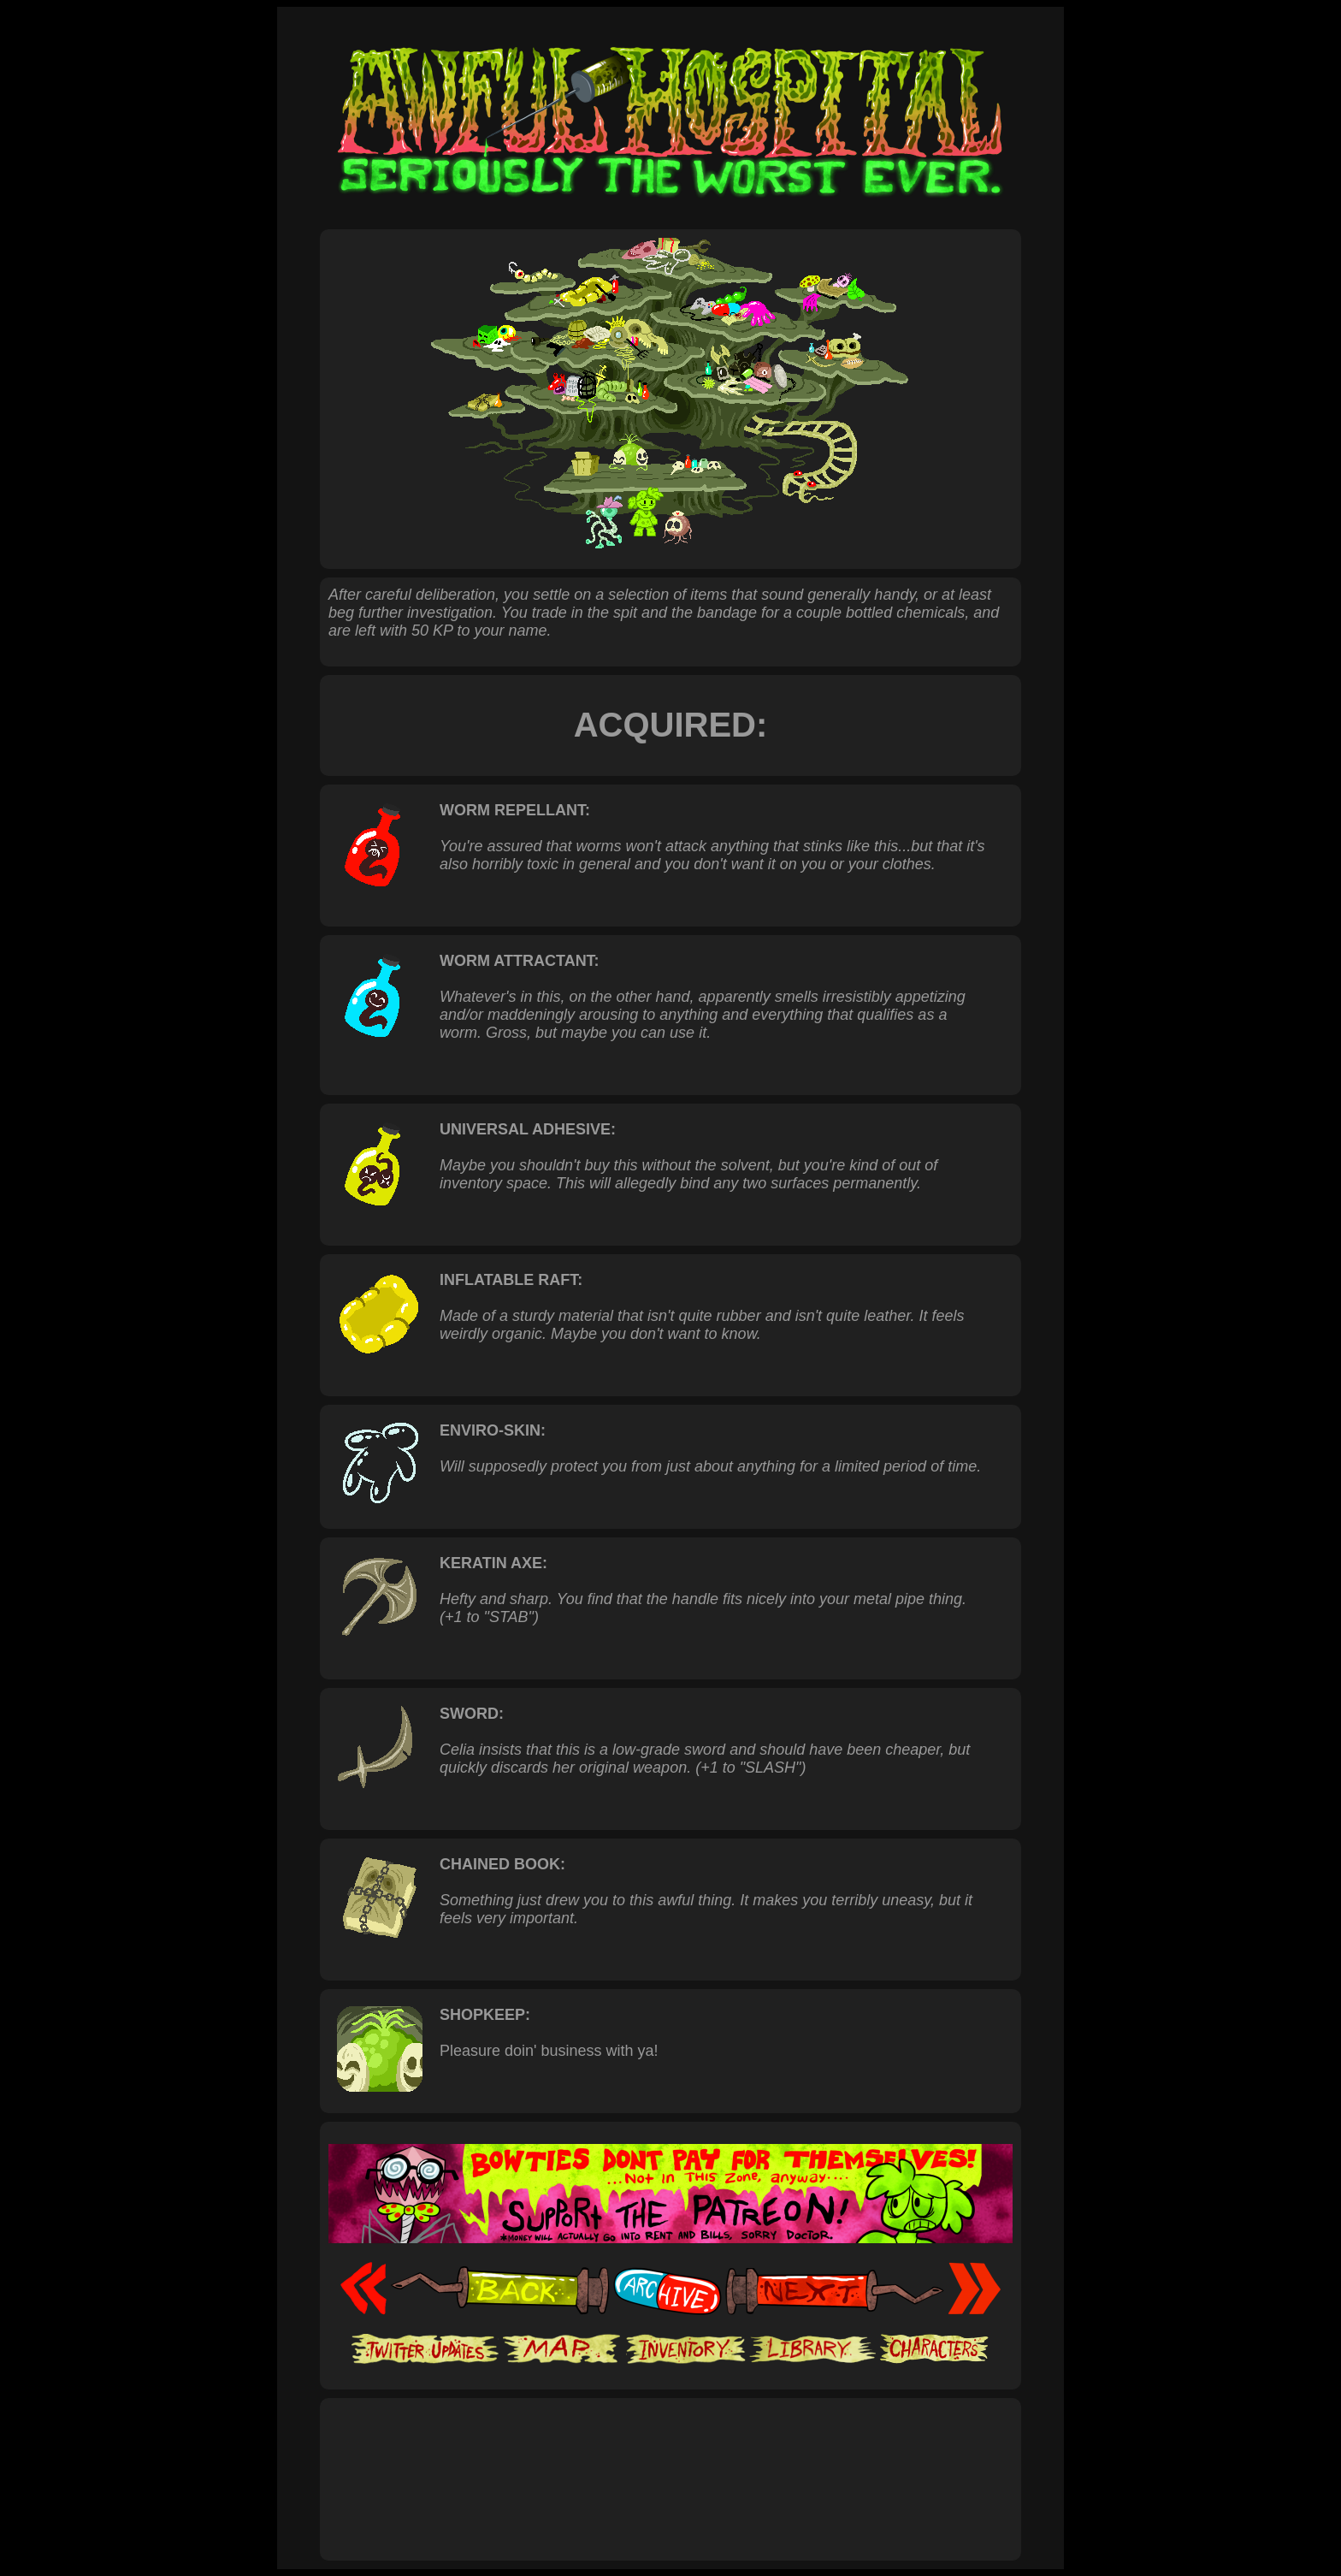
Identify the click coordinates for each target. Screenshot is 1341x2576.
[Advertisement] (670, 2460)
